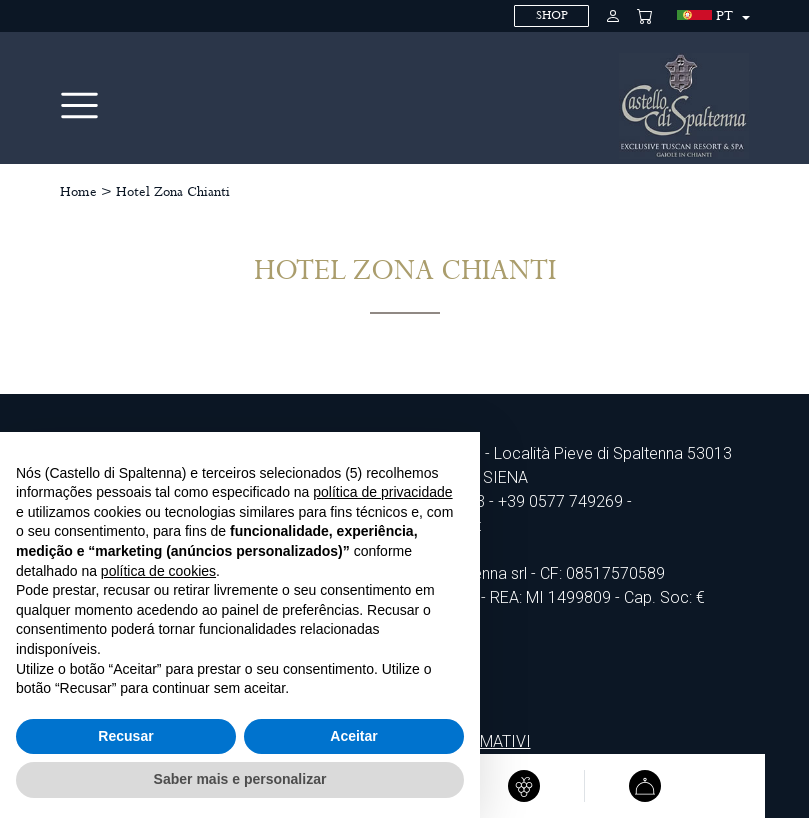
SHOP (552, 15)
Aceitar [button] (353, 736)
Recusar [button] (125, 736)
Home (78, 192)
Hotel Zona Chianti (173, 192)
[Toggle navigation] (79, 105)
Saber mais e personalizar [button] (240, 779)
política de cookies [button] (158, 571)
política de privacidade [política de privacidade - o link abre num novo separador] (382, 492)
